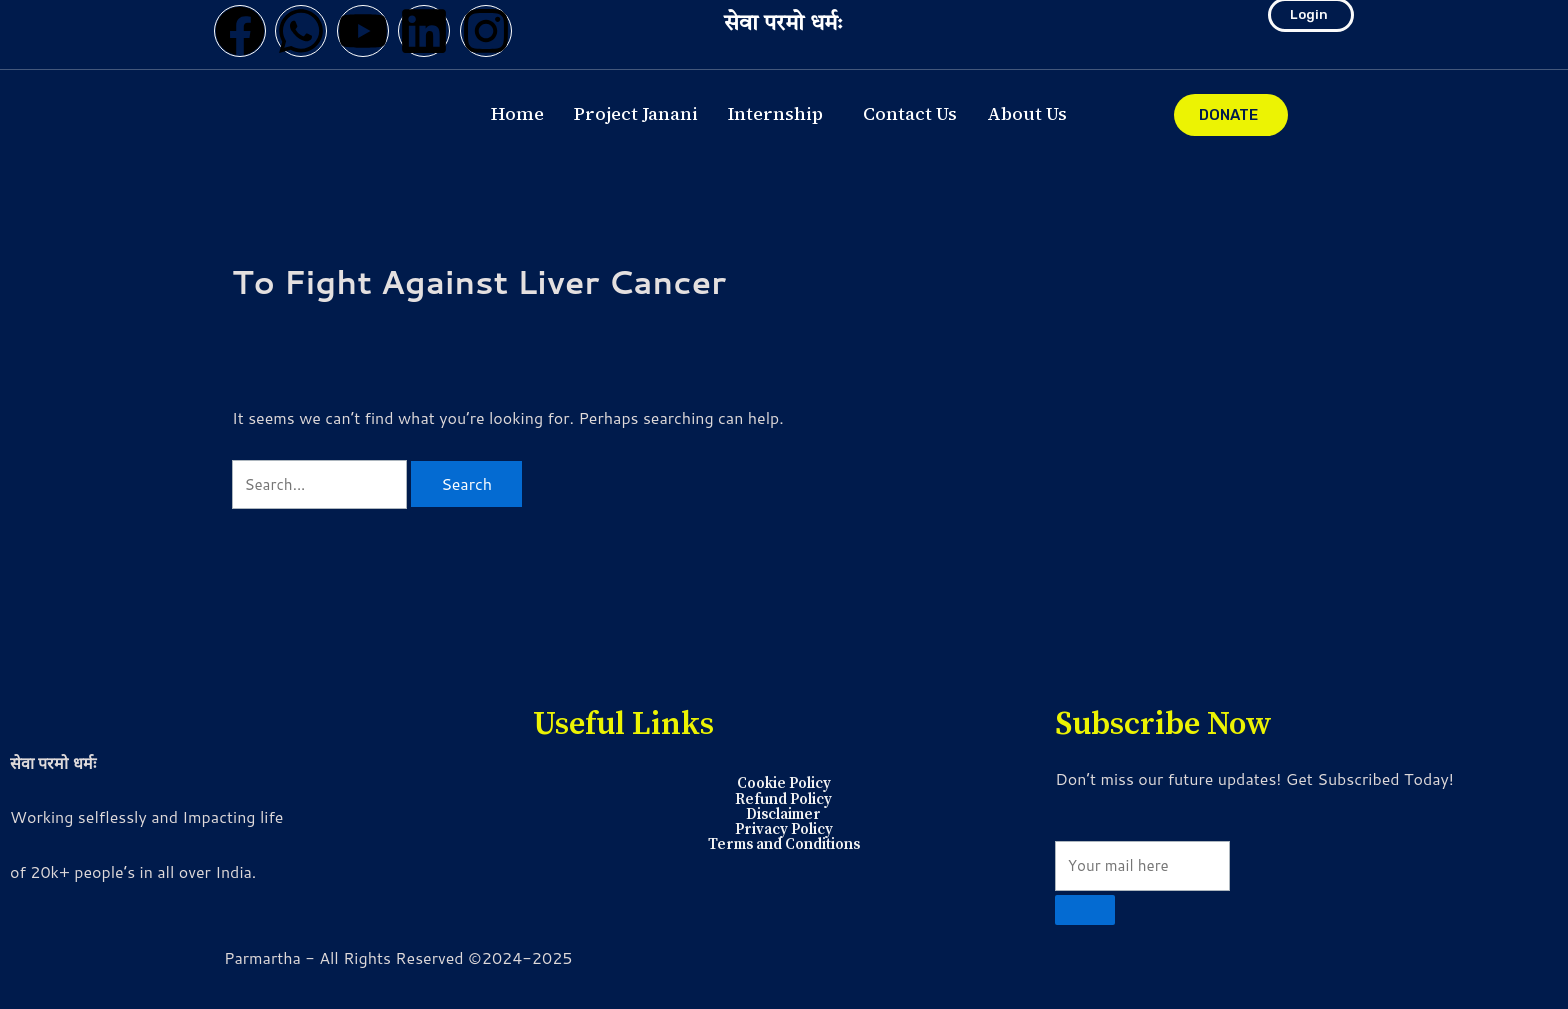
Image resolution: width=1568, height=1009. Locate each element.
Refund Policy (784, 798)
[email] (1147, 864)
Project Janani (636, 113)
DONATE (1228, 115)
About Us (1027, 113)
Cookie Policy (784, 782)
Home (517, 113)
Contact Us (910, 113)
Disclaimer (783, 814)
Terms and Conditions (784, 846)
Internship (775, 113)
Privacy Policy (784, 830)
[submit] (1085, 910)
